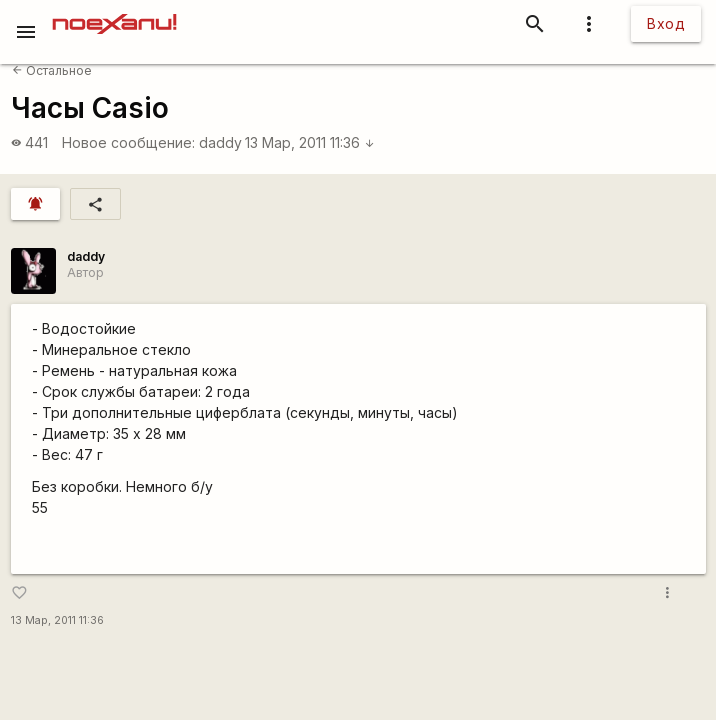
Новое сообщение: (128, 142)
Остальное (52, 70)
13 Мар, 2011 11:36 (310, 142)
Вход (666, 23)
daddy (220, 142)
